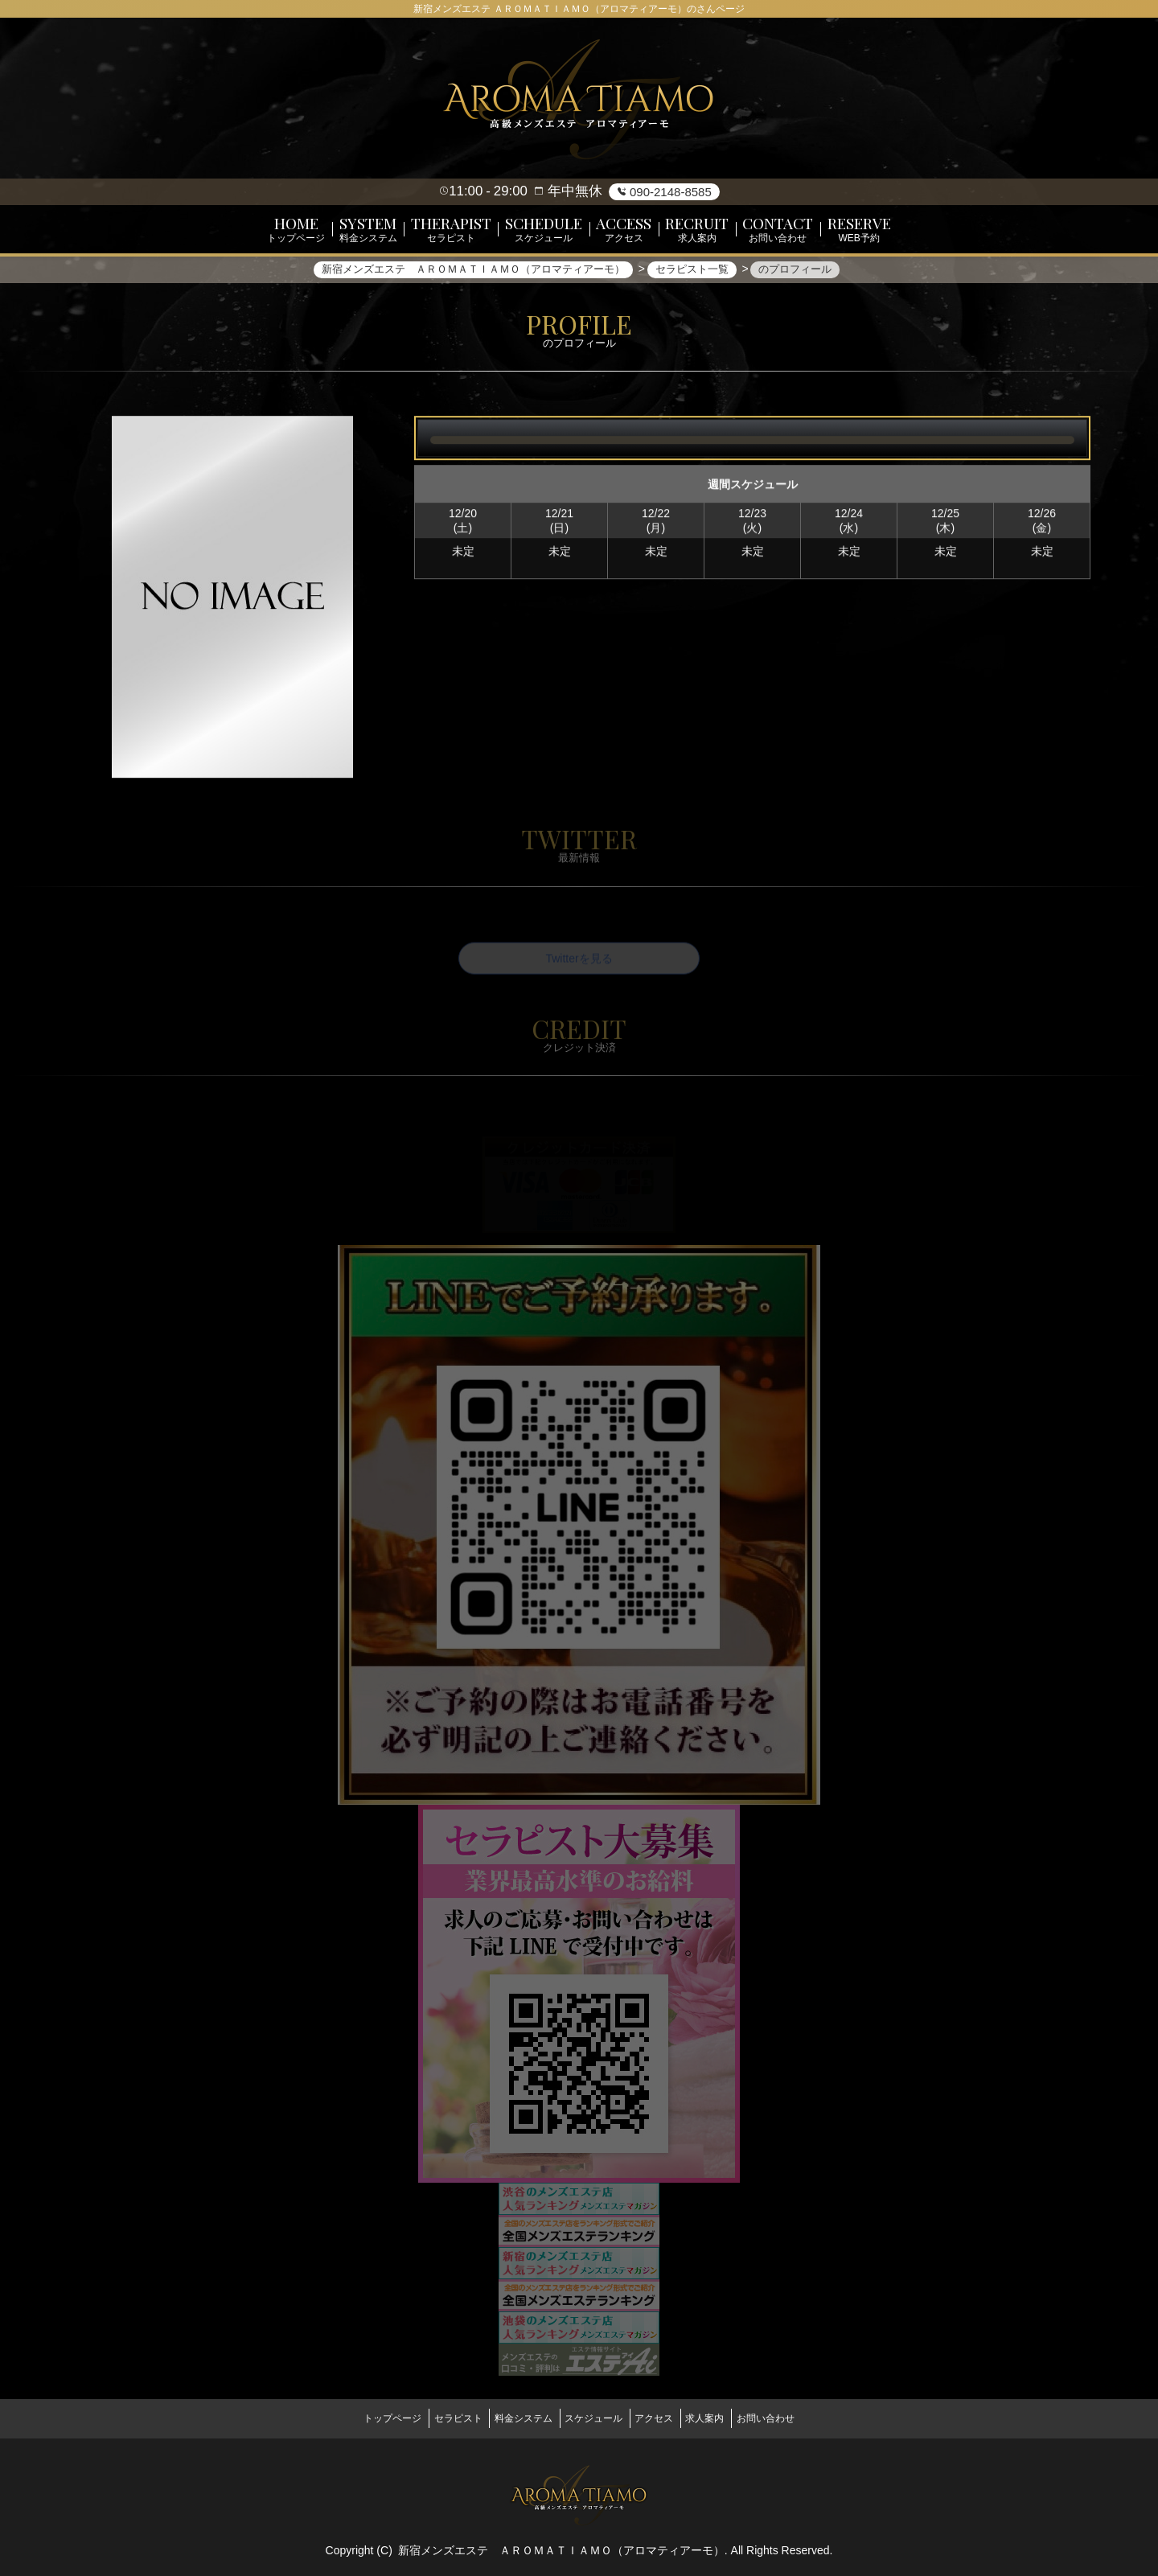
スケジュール (593, 2417)
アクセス (663, 2417)
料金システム (514, 2417)
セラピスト (438, 2417)
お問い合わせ (794, 2417)
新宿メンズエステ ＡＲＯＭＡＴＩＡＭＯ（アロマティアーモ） (561, 2544)
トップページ (363, 2417)
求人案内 (724, 2417)
